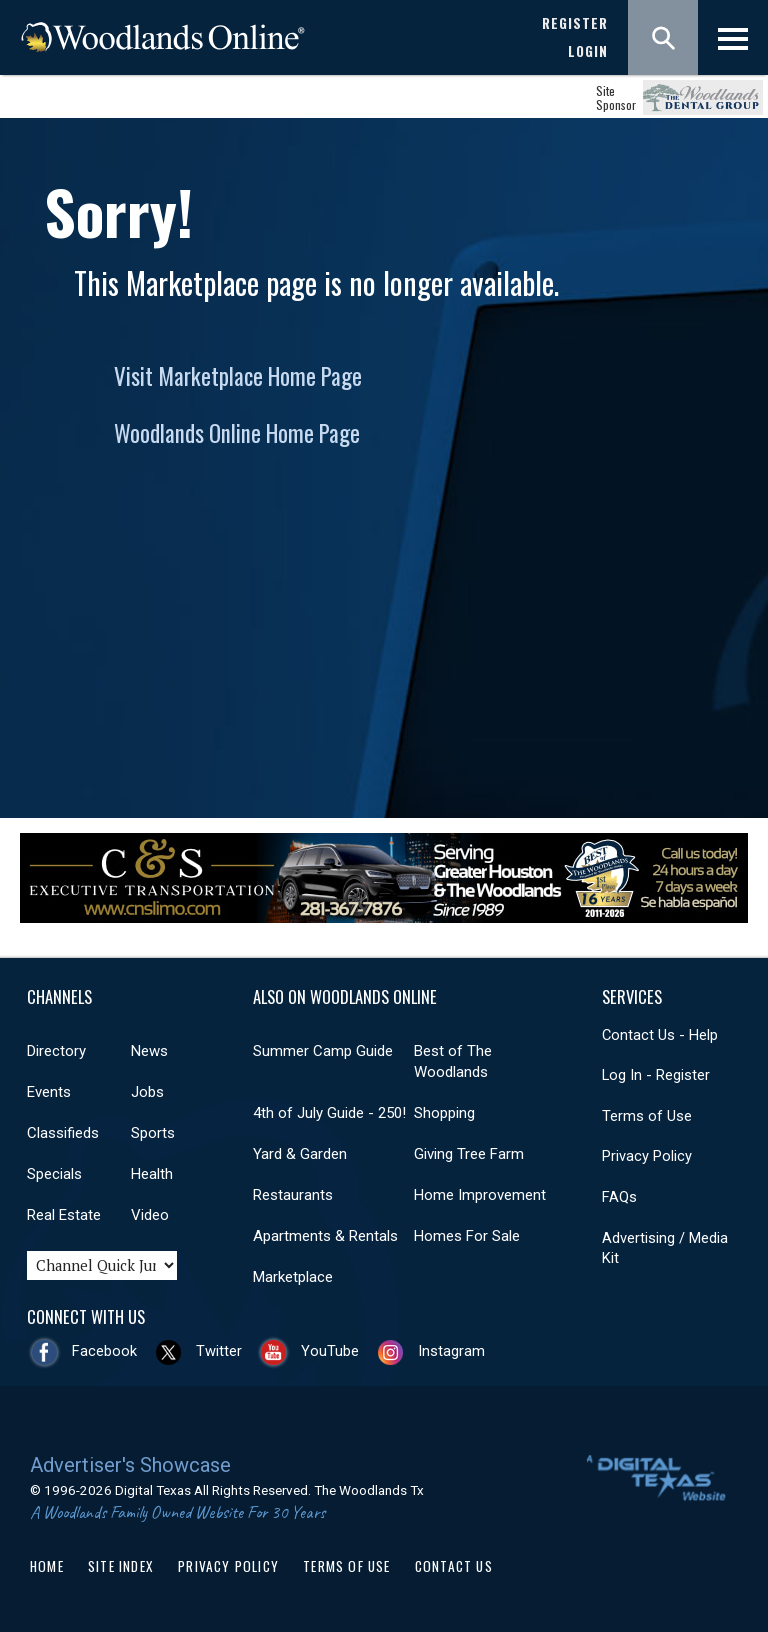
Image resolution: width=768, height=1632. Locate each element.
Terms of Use (647, 1116)
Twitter (219, 1351)
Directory (56, 1051)
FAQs (619, 1197)
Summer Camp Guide (323, 1051)
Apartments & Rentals (325, 1236)
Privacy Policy (647, 1156)
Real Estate (64, 1215)
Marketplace (293, 1277)
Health (152, 1174)
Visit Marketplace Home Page (238, 376)
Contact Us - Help (660, 1035)
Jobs (147, 1092)
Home (47, 1566)
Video (150, 1215)
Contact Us (454, 1566)
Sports (153, 1133)
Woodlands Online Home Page (237, 433)
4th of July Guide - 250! (329, 1113)
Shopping (444, 1113)
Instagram (451, 1351)
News (149, 1051)
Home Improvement (480, 1195)
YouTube (330, 1351)
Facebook (104, 1351)
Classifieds (63, 1133)
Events (49, 1092)
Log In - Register (656, 1075)
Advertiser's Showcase (130, 1465)
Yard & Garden (300, 1154)
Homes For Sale (467, 1236)
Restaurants (293, 1195)
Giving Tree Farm (469, 1154)
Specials (54, 1174)
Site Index (121, 1566)
